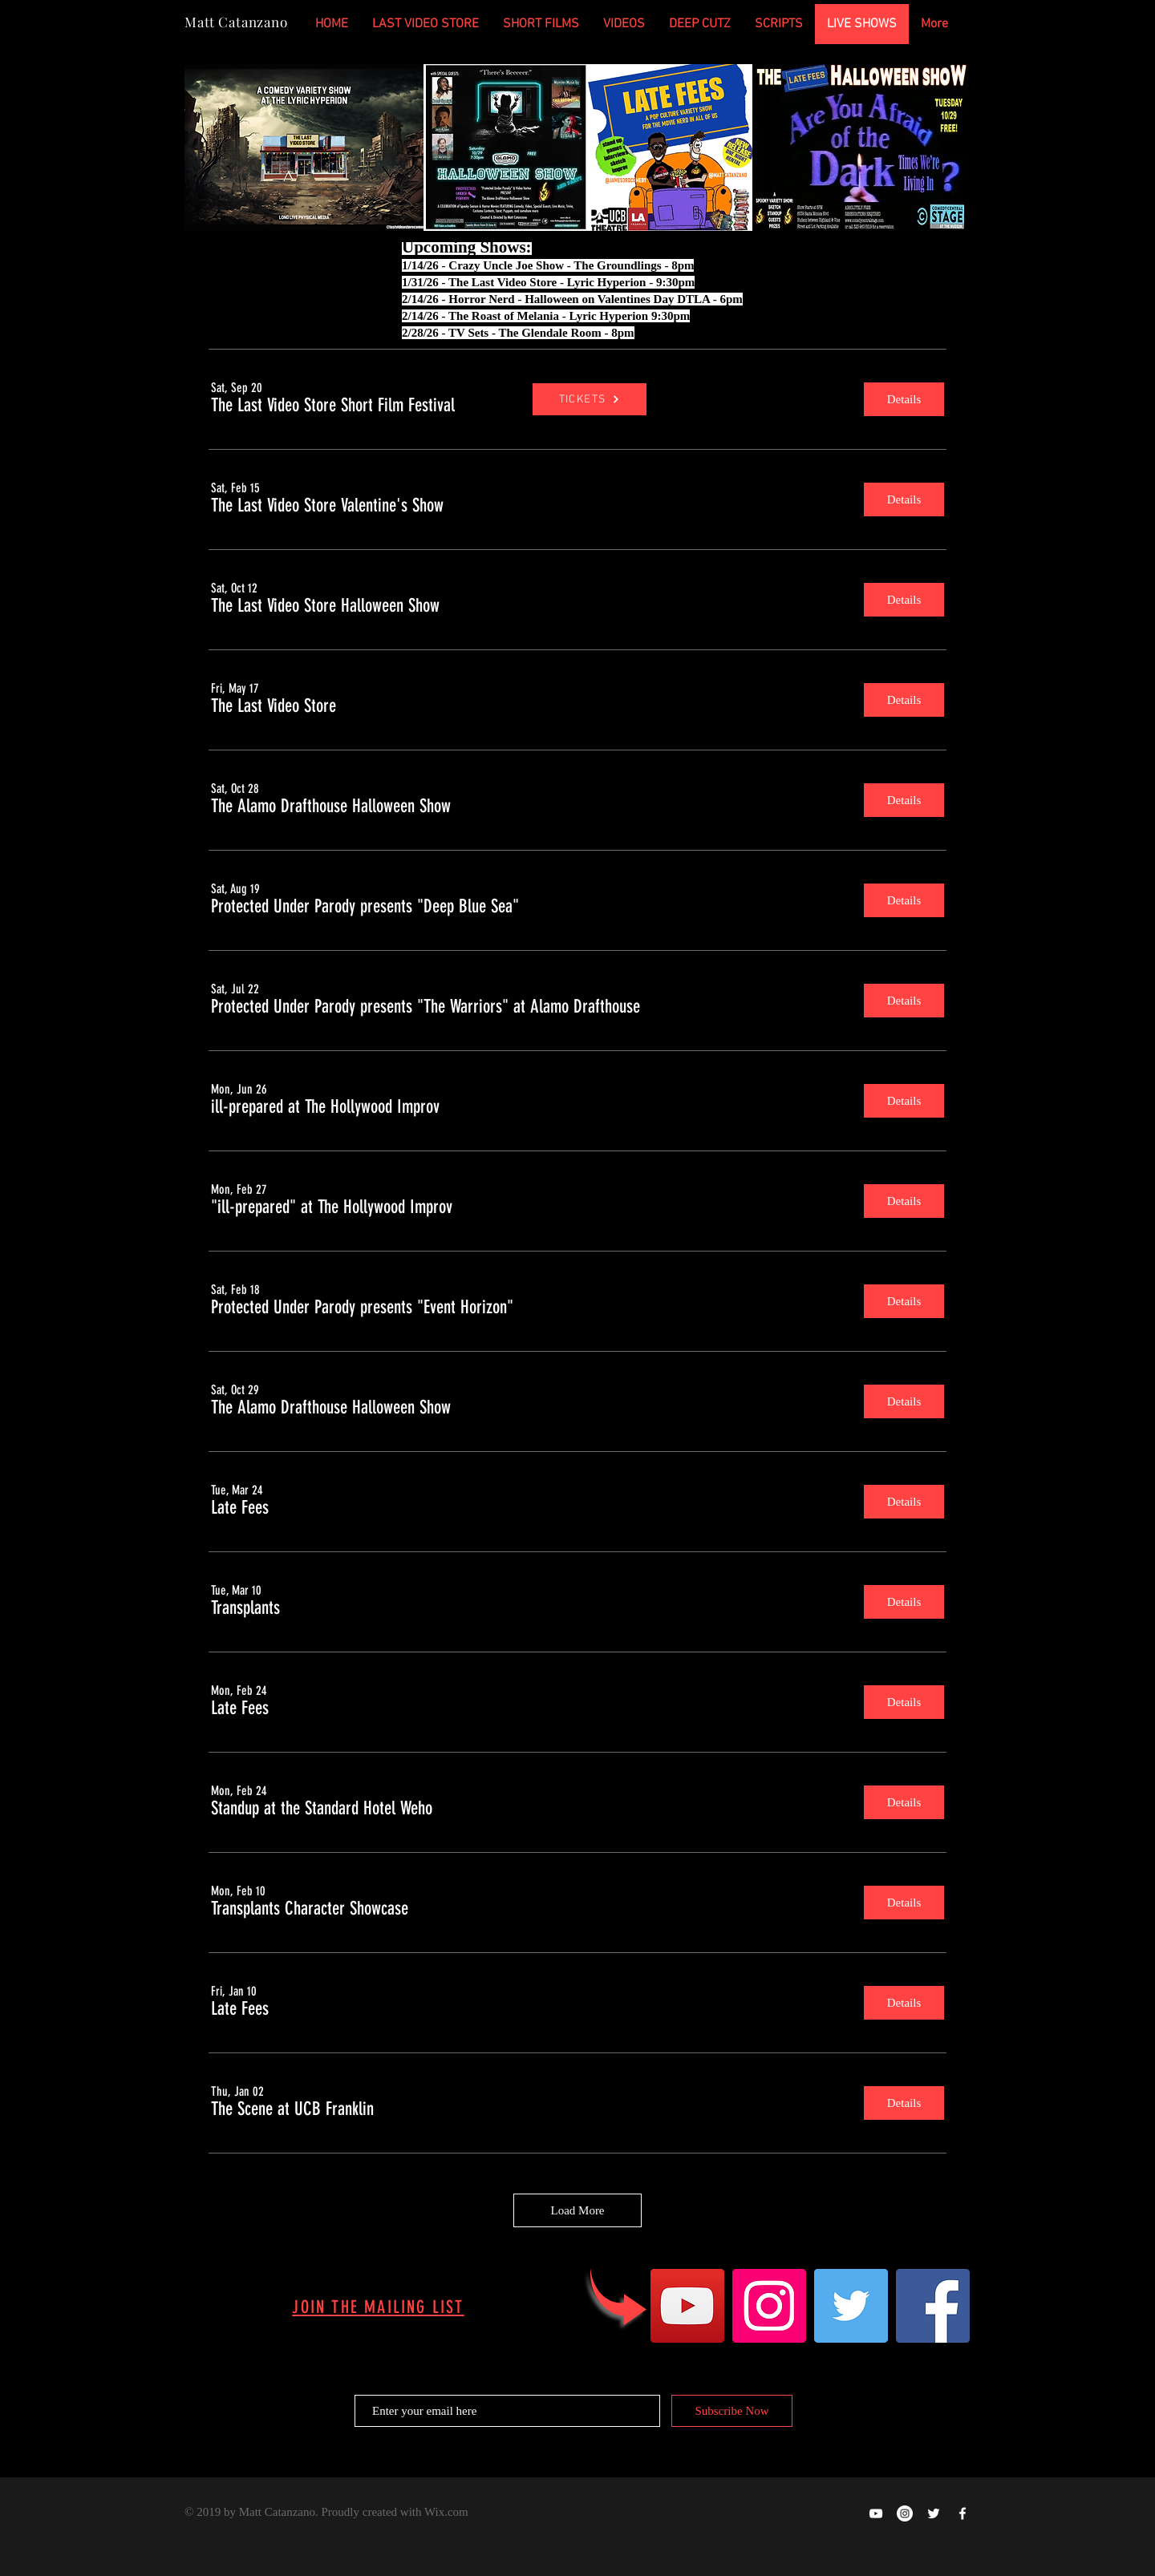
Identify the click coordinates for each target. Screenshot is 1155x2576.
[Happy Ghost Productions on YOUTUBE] (876, 2513)
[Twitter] (851, 2306)
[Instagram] (769, 2306)
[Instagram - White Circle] (905, 2513)
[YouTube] (687, 2306)
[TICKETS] (589, 399)
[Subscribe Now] (731, 2411)
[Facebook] (933, 2306)
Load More (577, 2210)
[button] (333, 405)
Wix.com (446, 2511)
